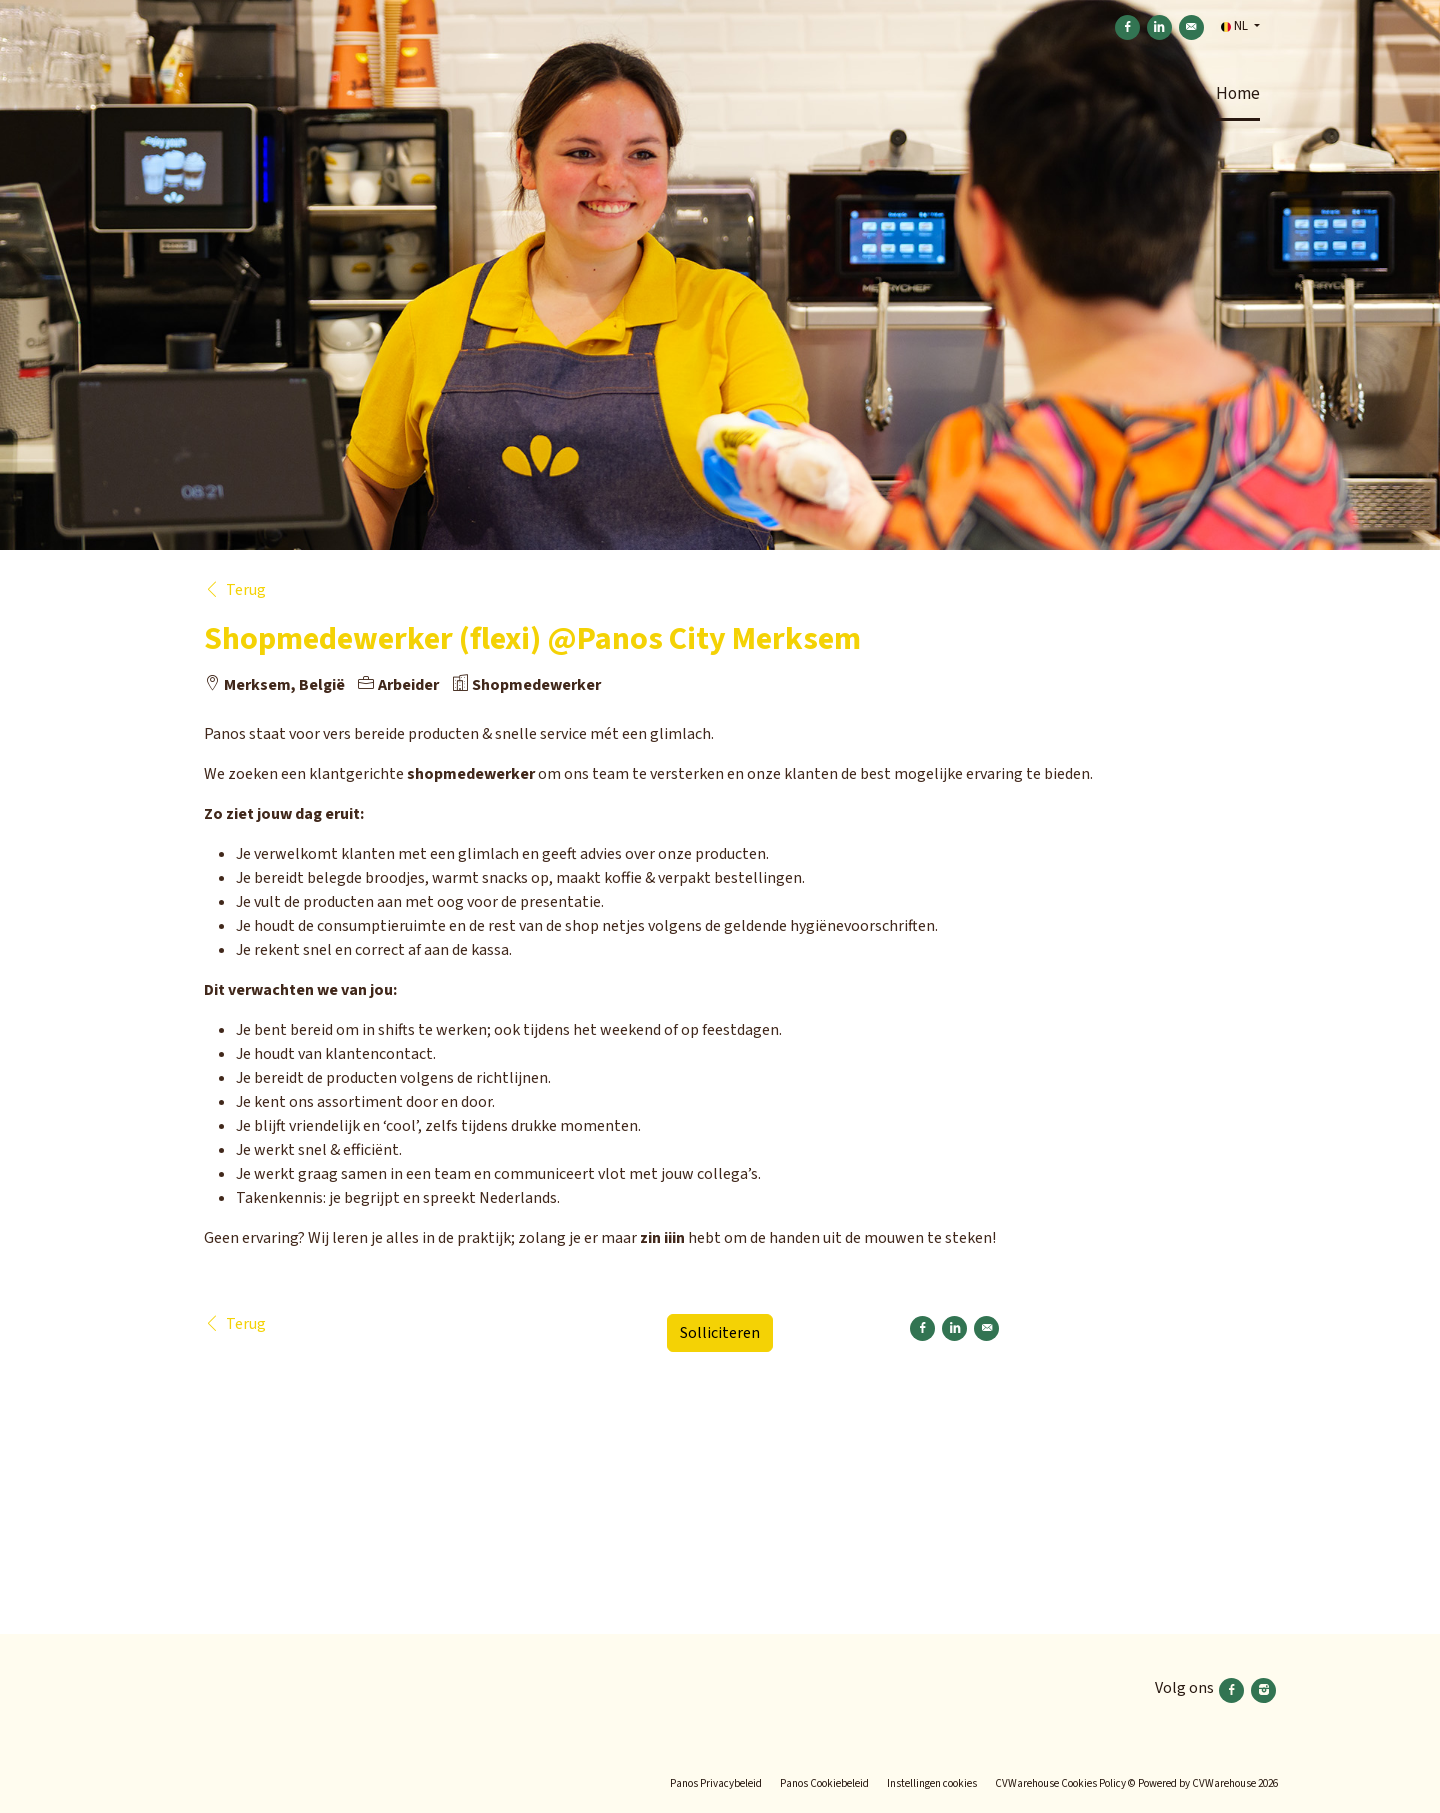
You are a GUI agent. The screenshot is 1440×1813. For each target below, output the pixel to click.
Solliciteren (720, 1333)
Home (1238, 94)
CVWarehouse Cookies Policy (1060, 1783)
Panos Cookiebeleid (824, 1783)
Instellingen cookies (932, 1783)
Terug (235, 590)
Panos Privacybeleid (716, 1783)
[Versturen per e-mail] (1191, 27)
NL (1236, 26)
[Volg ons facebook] (1233, 1688)
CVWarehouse (1224, 1783)
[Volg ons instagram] (1263, 1688)
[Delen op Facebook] (1127, 27)
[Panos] (292, 1690)
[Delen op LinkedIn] (1159, 27)
